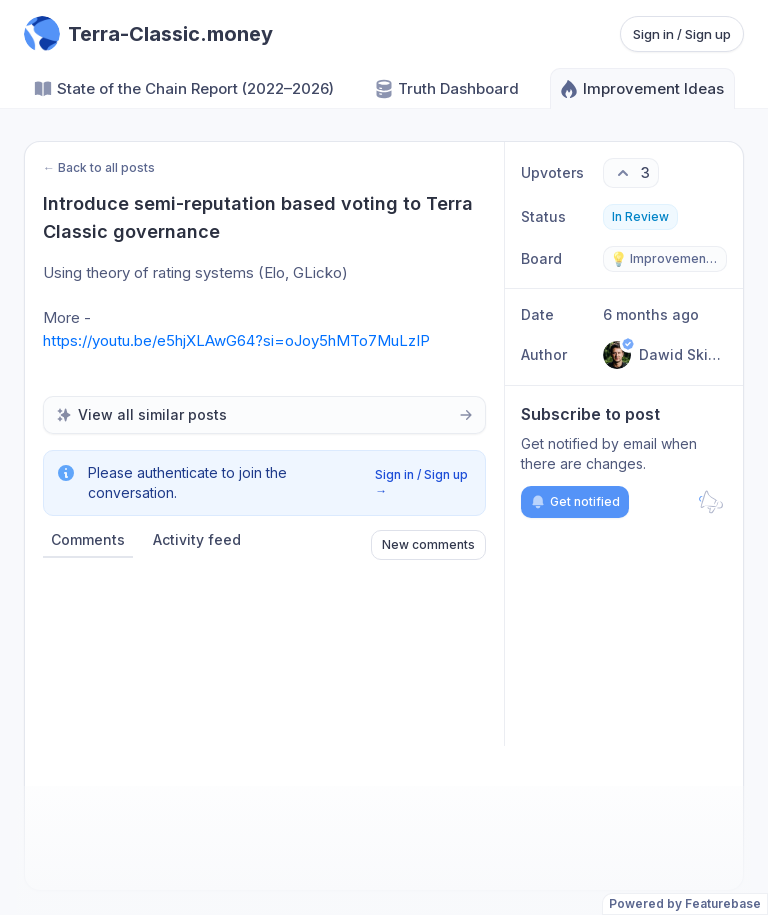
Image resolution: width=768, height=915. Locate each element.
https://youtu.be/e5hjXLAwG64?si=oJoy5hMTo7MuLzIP (236, 340)
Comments (88, 539)
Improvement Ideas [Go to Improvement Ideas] (641, 89)
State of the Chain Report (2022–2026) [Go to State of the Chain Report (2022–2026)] (183, 89)
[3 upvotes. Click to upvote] (631, 173)
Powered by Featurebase (685, 903)
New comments (428, 544)
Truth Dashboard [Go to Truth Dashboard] (446, 89)
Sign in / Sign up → (421, 482)
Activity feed (197, 539)
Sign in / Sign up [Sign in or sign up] (682, 34)
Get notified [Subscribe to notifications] (575, 502)
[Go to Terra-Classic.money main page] (148, 34)
